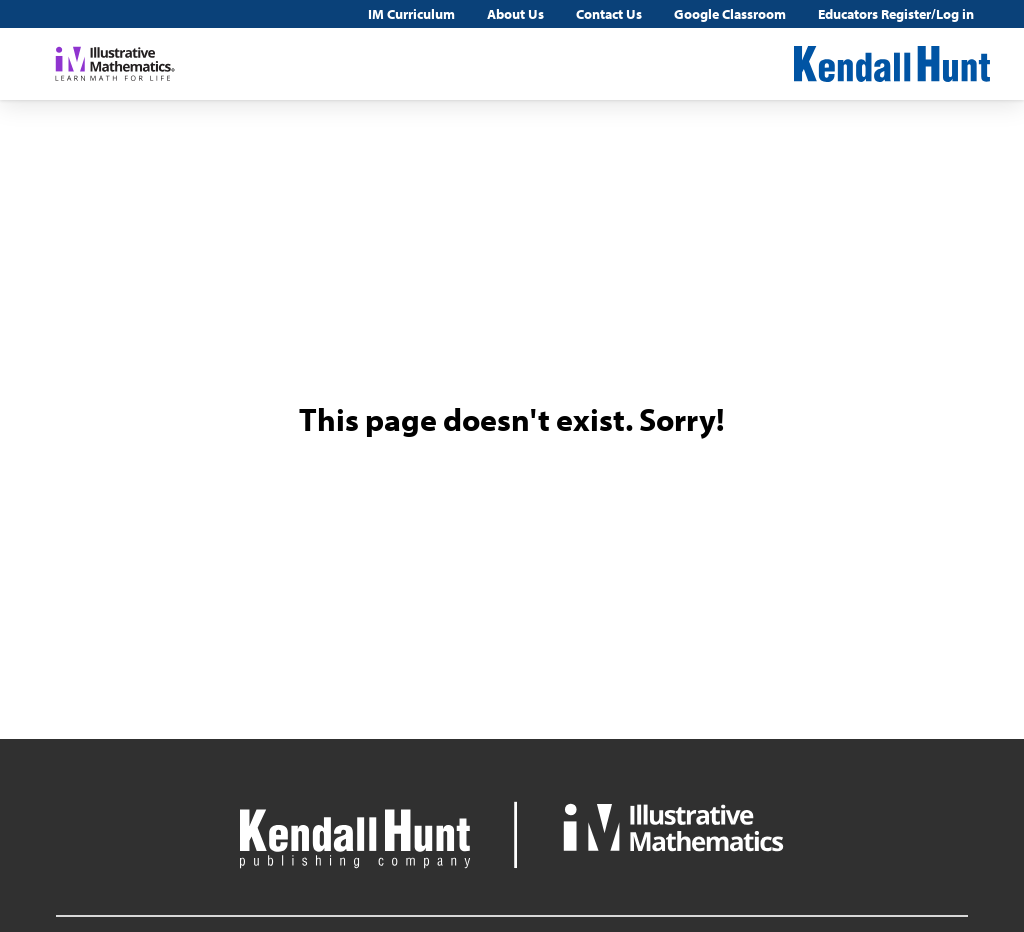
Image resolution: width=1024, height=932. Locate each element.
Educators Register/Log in (896, 14)
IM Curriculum (411, 14)
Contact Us (609, 14)
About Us (515, 14)
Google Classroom (730, 14)
